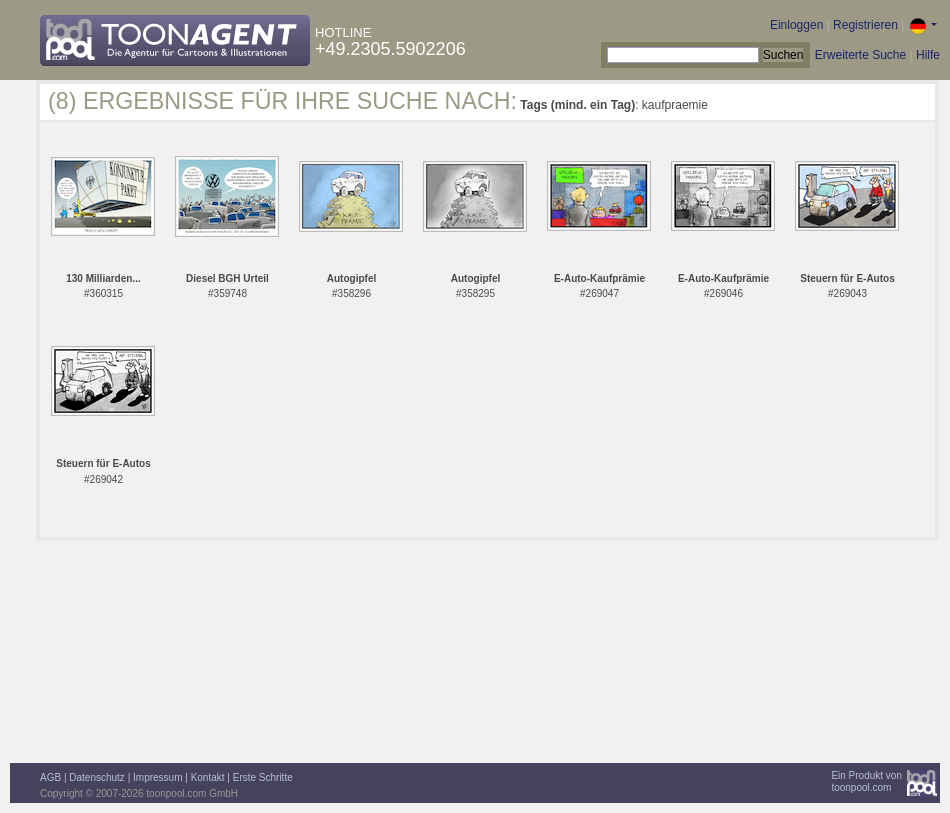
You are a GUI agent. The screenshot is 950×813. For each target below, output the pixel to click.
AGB (50, 777)
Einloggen (796, 25)
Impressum (157, 777)
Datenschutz (97, 777)
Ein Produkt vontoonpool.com (866, 781)
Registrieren (865, 25)
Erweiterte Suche (860, 55)
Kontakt (208, 777)
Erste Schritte (263, 777)
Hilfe (928, 55)
